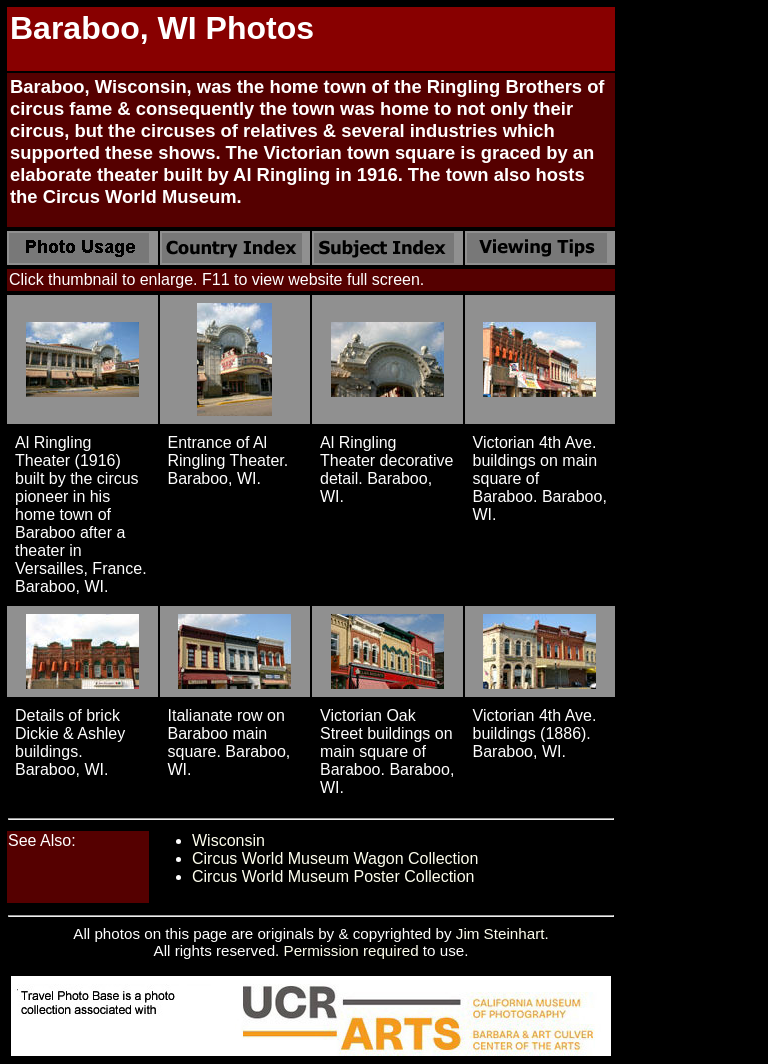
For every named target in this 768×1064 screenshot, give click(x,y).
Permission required (351, 950)
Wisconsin (228, 840)
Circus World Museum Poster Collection (333, 876)
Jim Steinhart (500, 933)
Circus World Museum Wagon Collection (335, 858)
